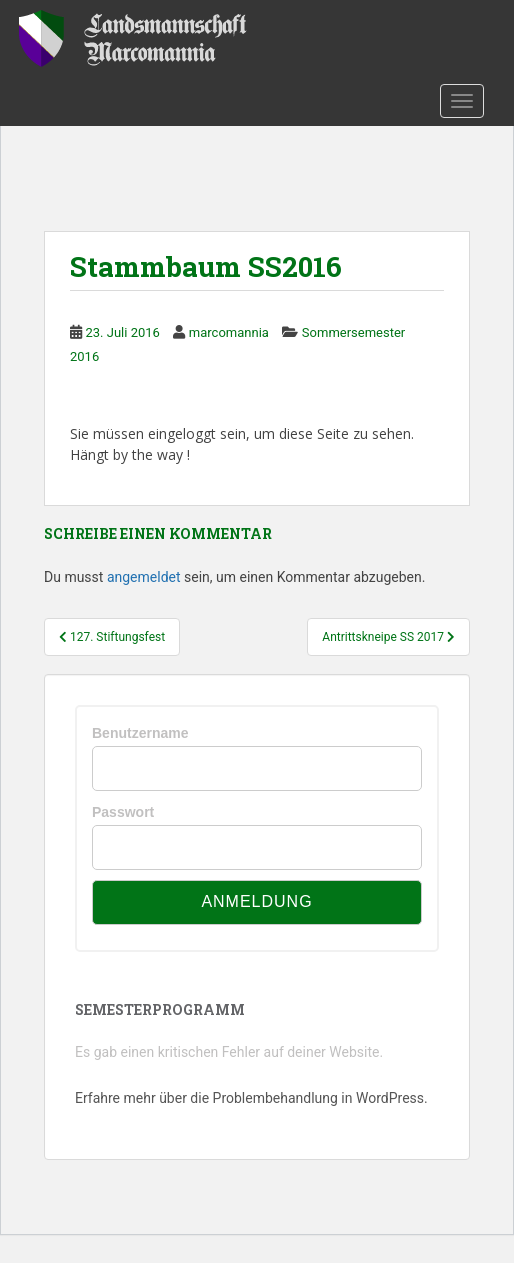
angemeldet (144, 577)
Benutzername (140, 733)
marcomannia (229, 332)
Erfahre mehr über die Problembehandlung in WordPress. (251, 1098)
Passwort (123, 812)
